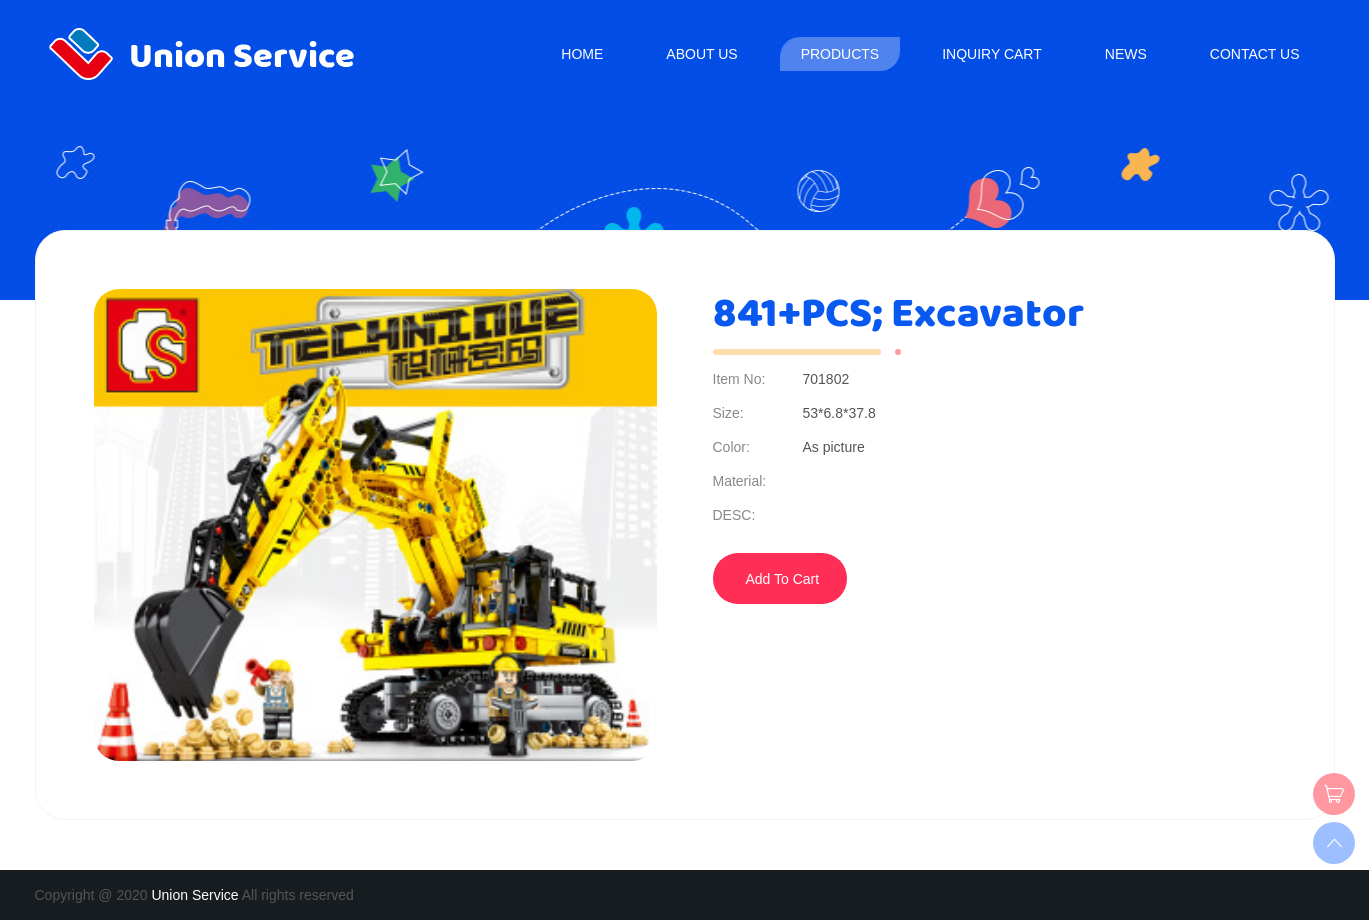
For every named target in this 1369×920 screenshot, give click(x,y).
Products (840, 54)
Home (582, 54)
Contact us (1255, 54)
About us (701, 54)
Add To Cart (783, 579)
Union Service (194, 895)
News (1126, 54)
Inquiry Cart (992, 54)
